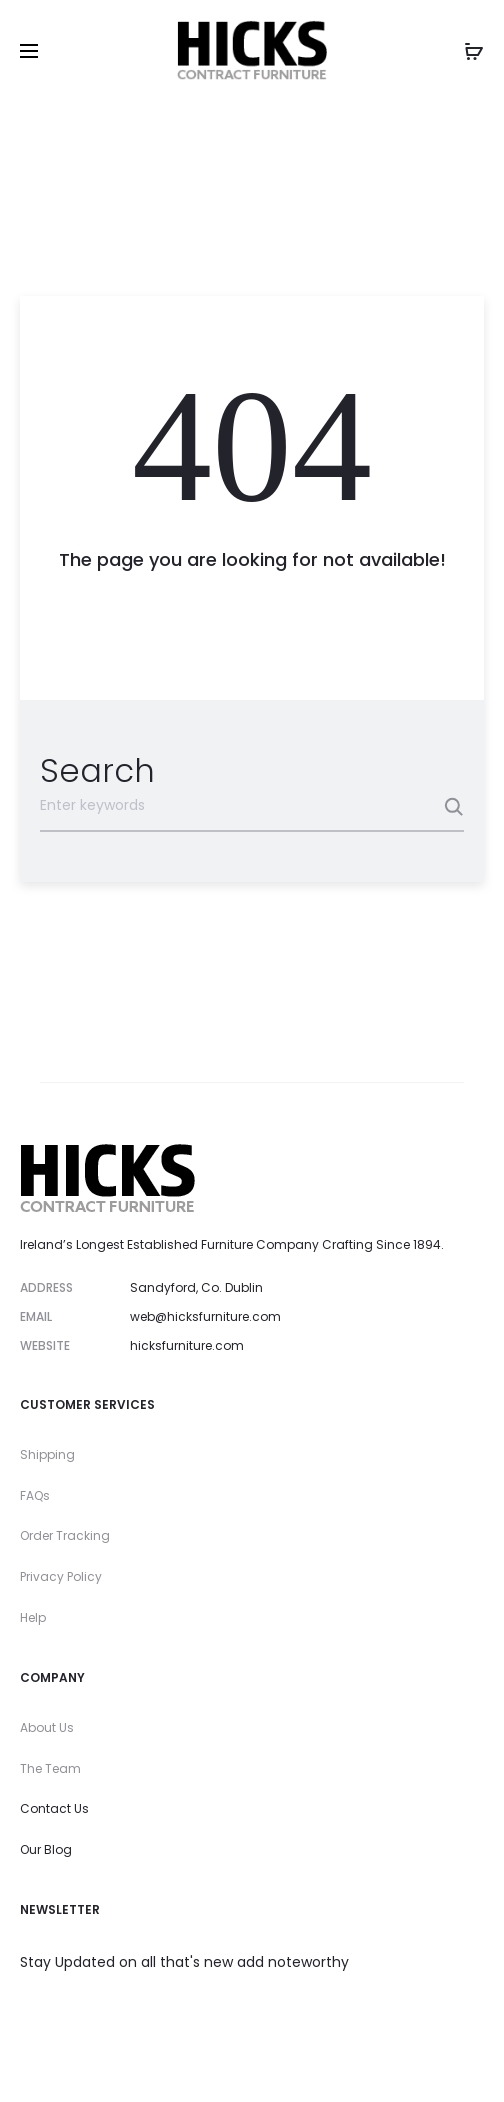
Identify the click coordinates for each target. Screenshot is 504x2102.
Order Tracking (65, 1535)
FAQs (35, 1495)
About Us (47, 1727)
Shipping (47, 1454)
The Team (50, 1768)
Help (33, 1617)
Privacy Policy (61, 1576)
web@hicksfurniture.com (205, 1316)
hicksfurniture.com (187, 1345)
